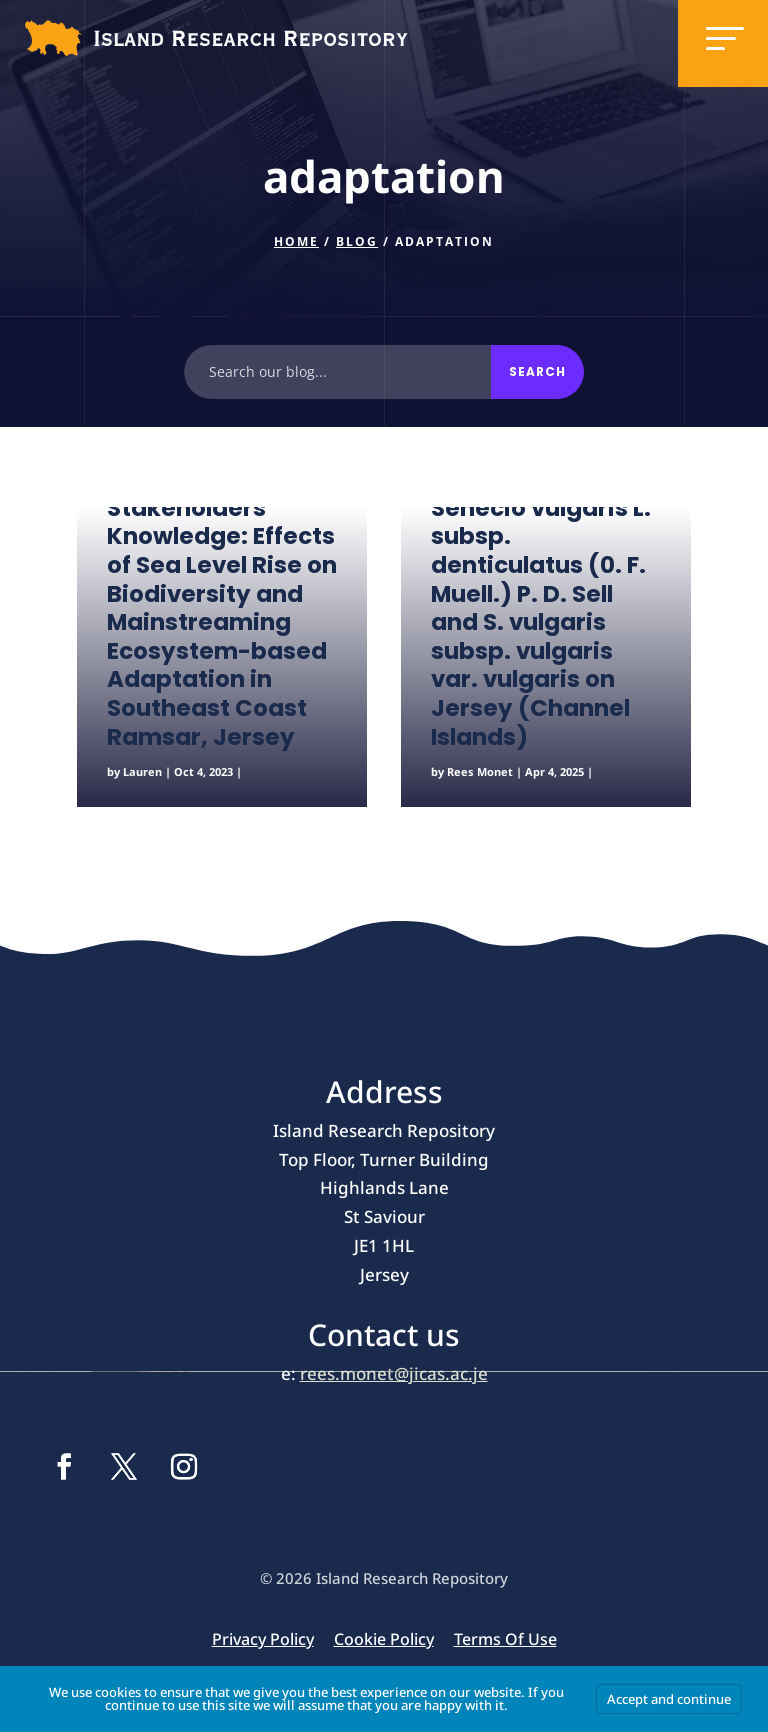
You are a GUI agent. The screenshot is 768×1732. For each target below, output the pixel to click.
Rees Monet (480, 771)
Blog (357, 241)
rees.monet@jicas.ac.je (394, 1373)
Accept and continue (669, 1699)
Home (296, 241)
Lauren (142, 771)
